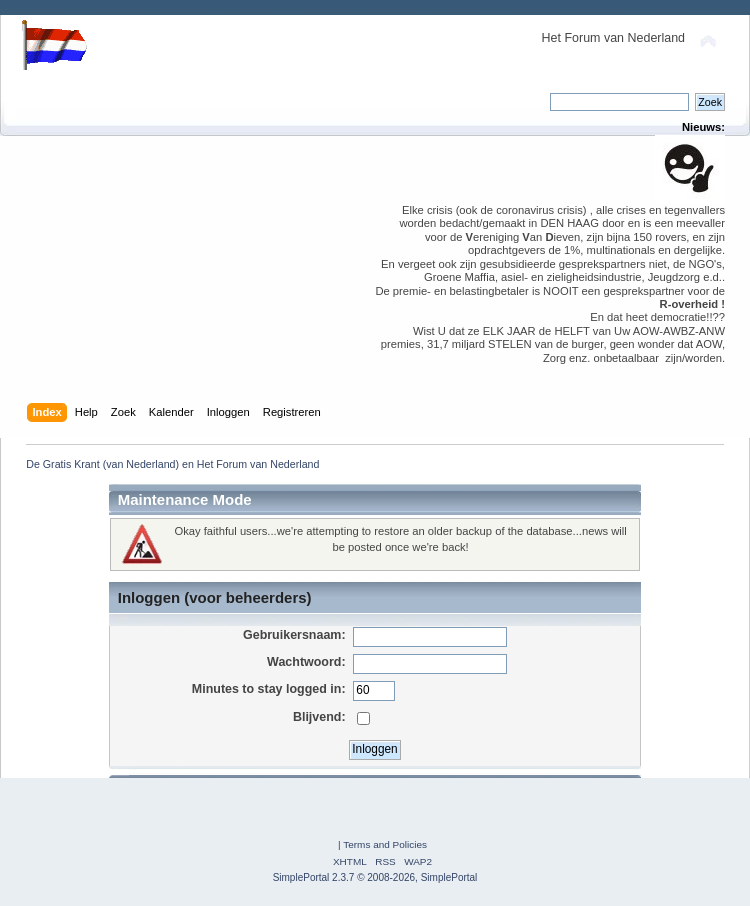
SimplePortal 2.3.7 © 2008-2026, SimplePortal (375, 877)
